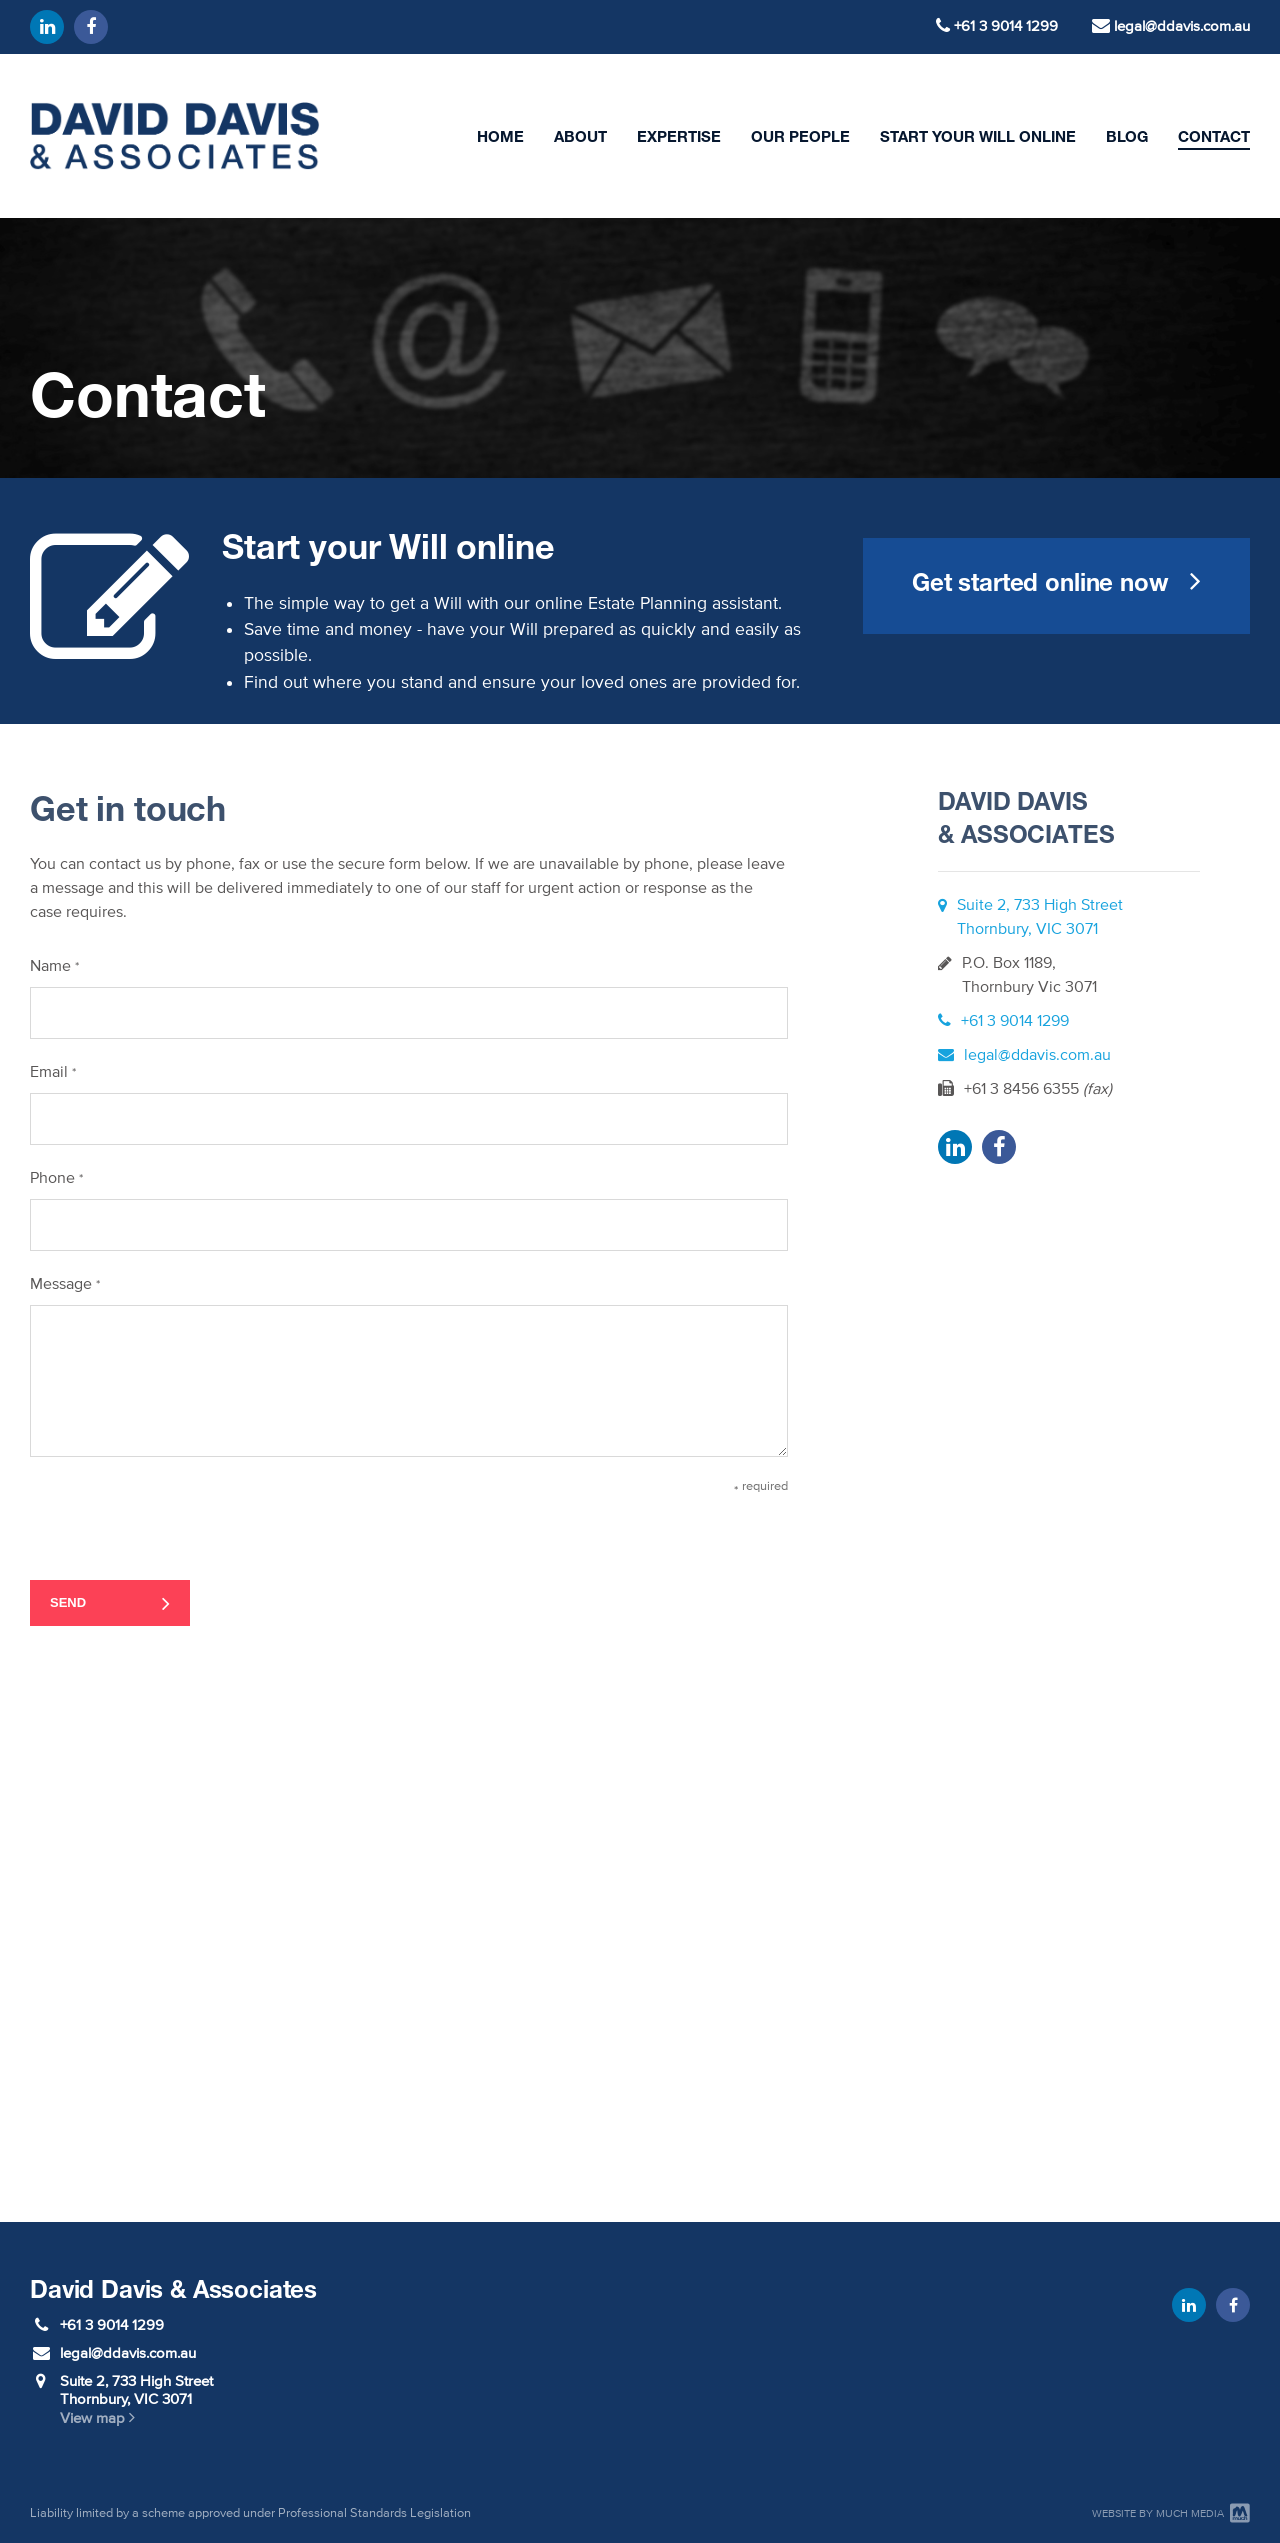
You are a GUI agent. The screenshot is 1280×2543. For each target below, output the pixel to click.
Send (68, 1602)
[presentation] (182, 1516)
